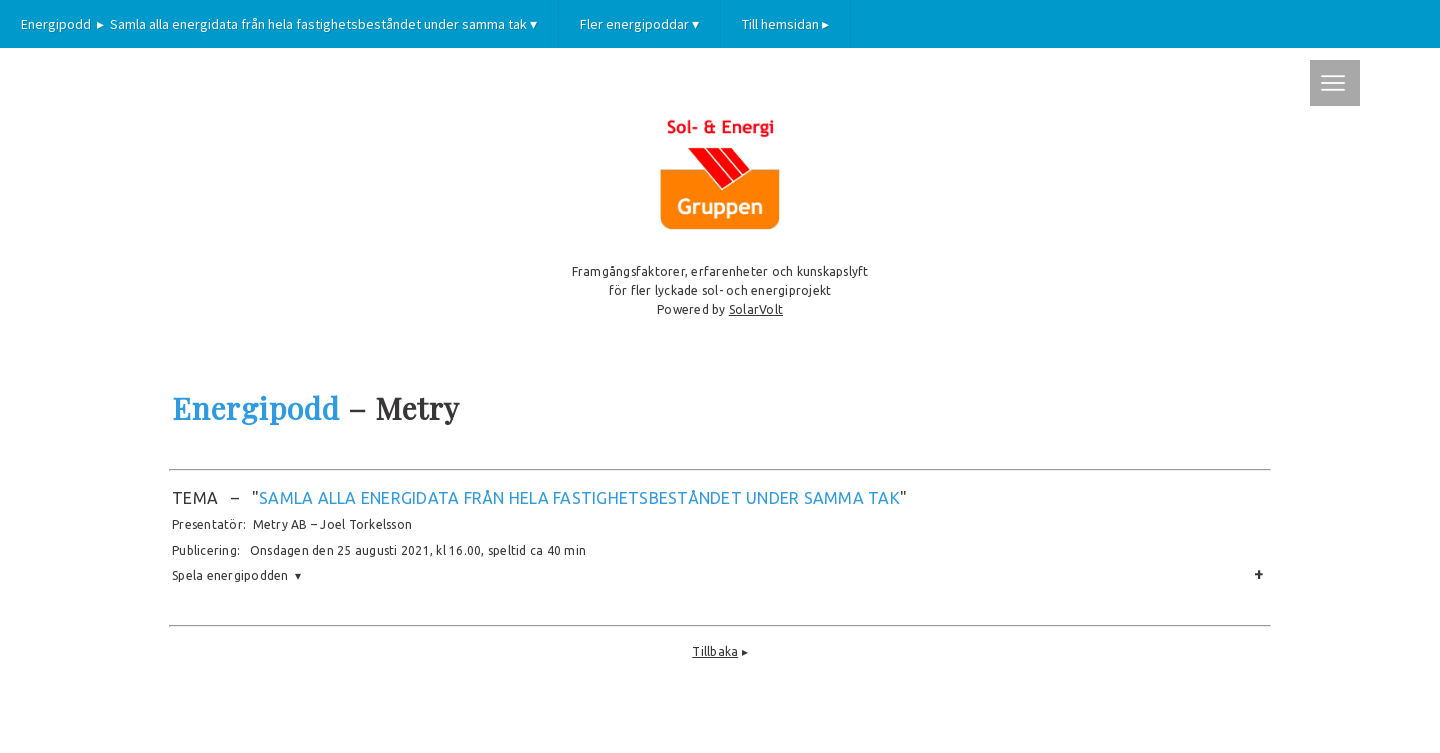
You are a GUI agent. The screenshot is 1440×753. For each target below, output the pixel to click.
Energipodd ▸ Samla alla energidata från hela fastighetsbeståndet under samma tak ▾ (279, 24)
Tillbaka (715, 651)
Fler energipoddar (639, 24)
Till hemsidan (785, 24)
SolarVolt (756, 309)
